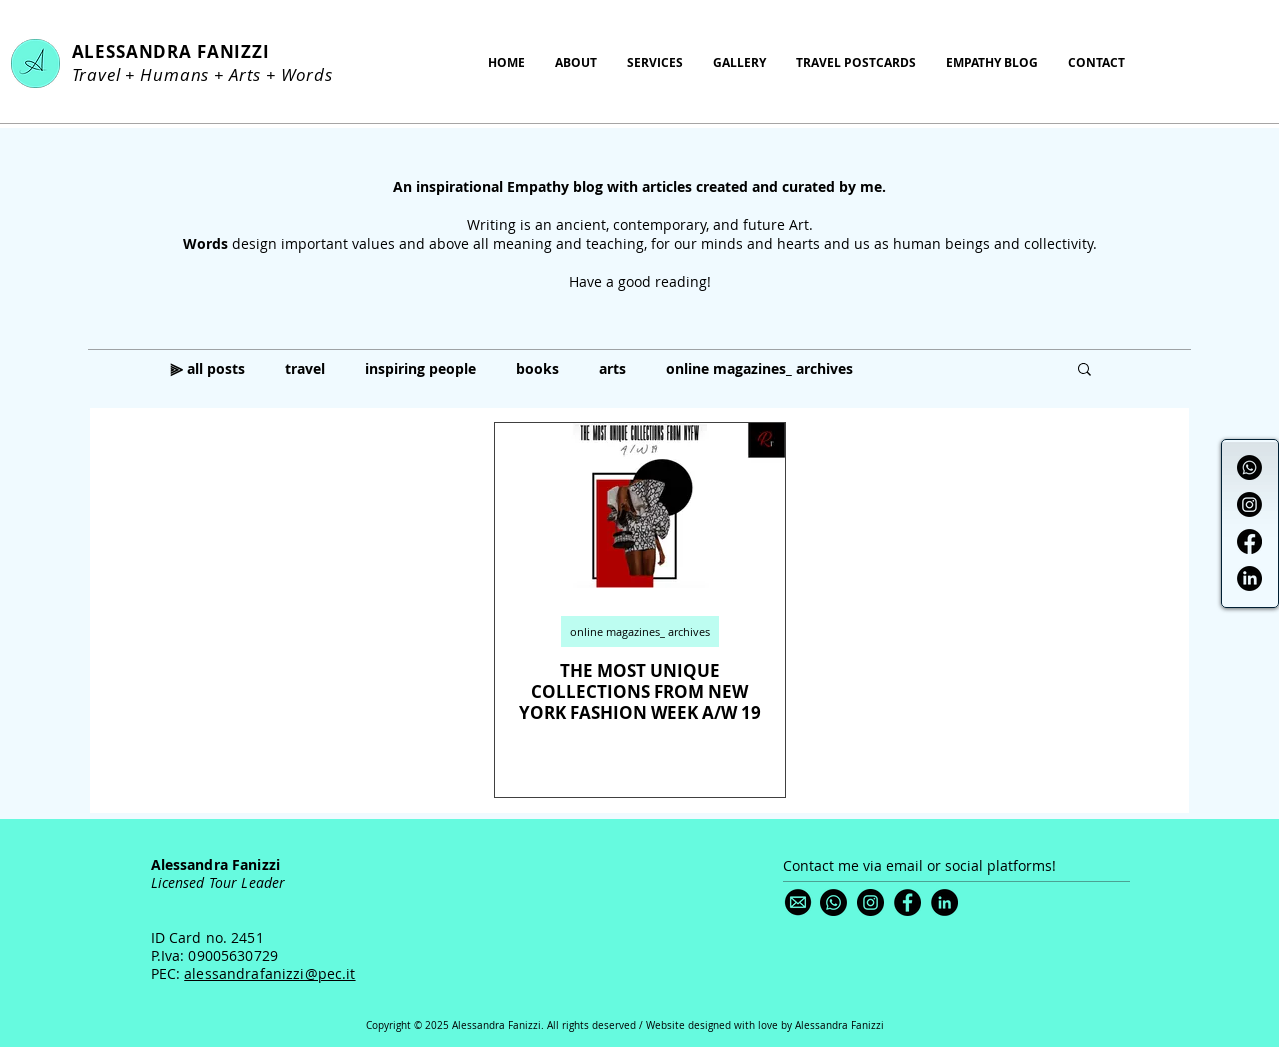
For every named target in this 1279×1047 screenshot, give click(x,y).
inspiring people (420, 368)
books (537, 368)
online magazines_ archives (759, 368)
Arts (245, 74)
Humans (174, 74)
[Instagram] (1249, 504)
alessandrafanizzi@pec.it (269, 973)
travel (305, 368)
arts (612, 368)
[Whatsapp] (1249, 467)
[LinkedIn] (1249, 578)
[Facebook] (1249, 541)
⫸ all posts (207, 368)
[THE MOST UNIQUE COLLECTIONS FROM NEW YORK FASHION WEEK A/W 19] (640, 505)
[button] (1084, 370)
